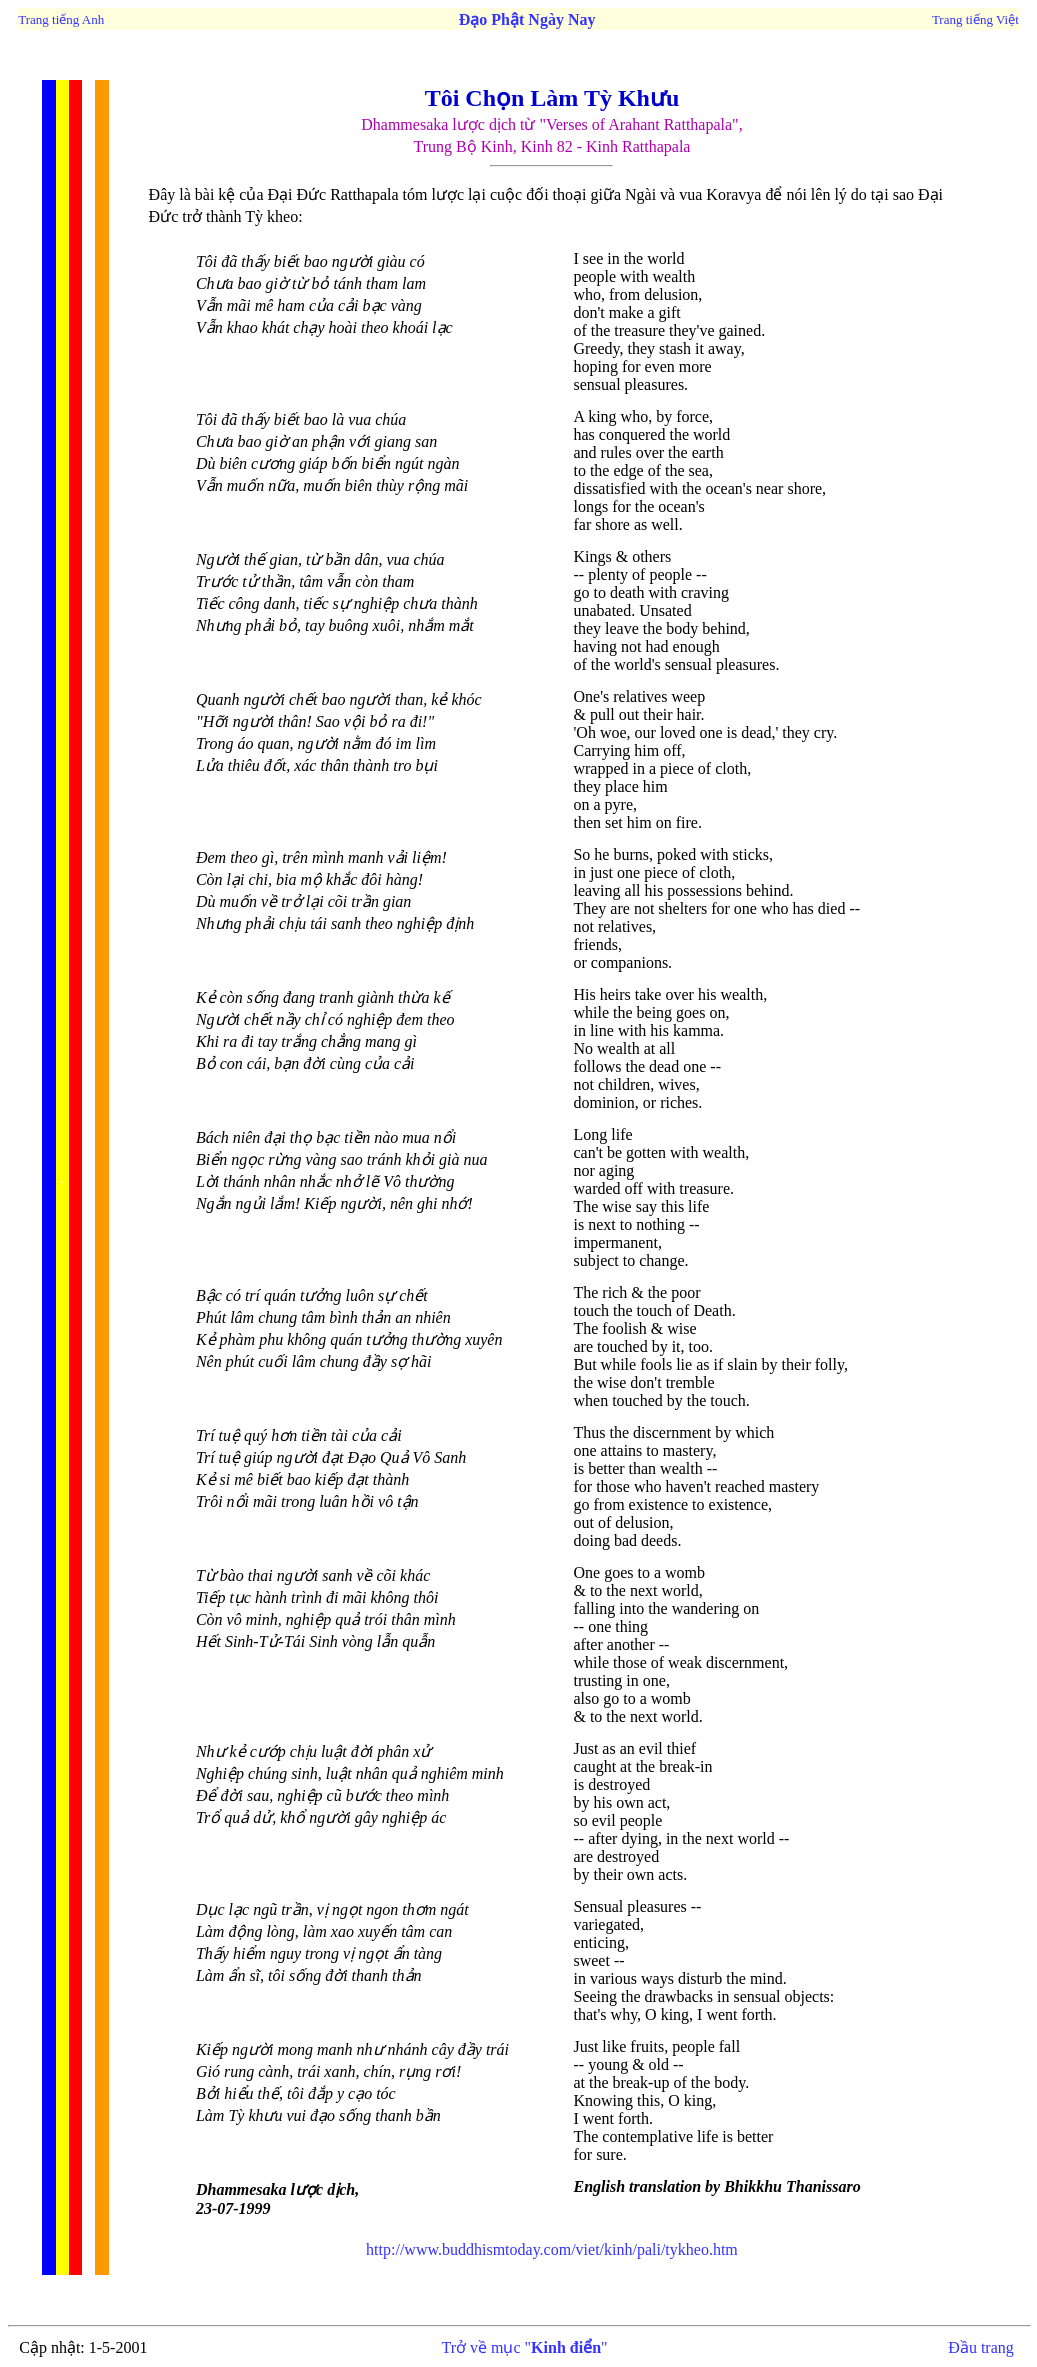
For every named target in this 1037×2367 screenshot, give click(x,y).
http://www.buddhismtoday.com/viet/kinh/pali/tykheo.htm (552, 2249)
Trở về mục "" (524, 2347)
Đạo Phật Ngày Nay (527, 19)
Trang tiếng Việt (975, 19)
